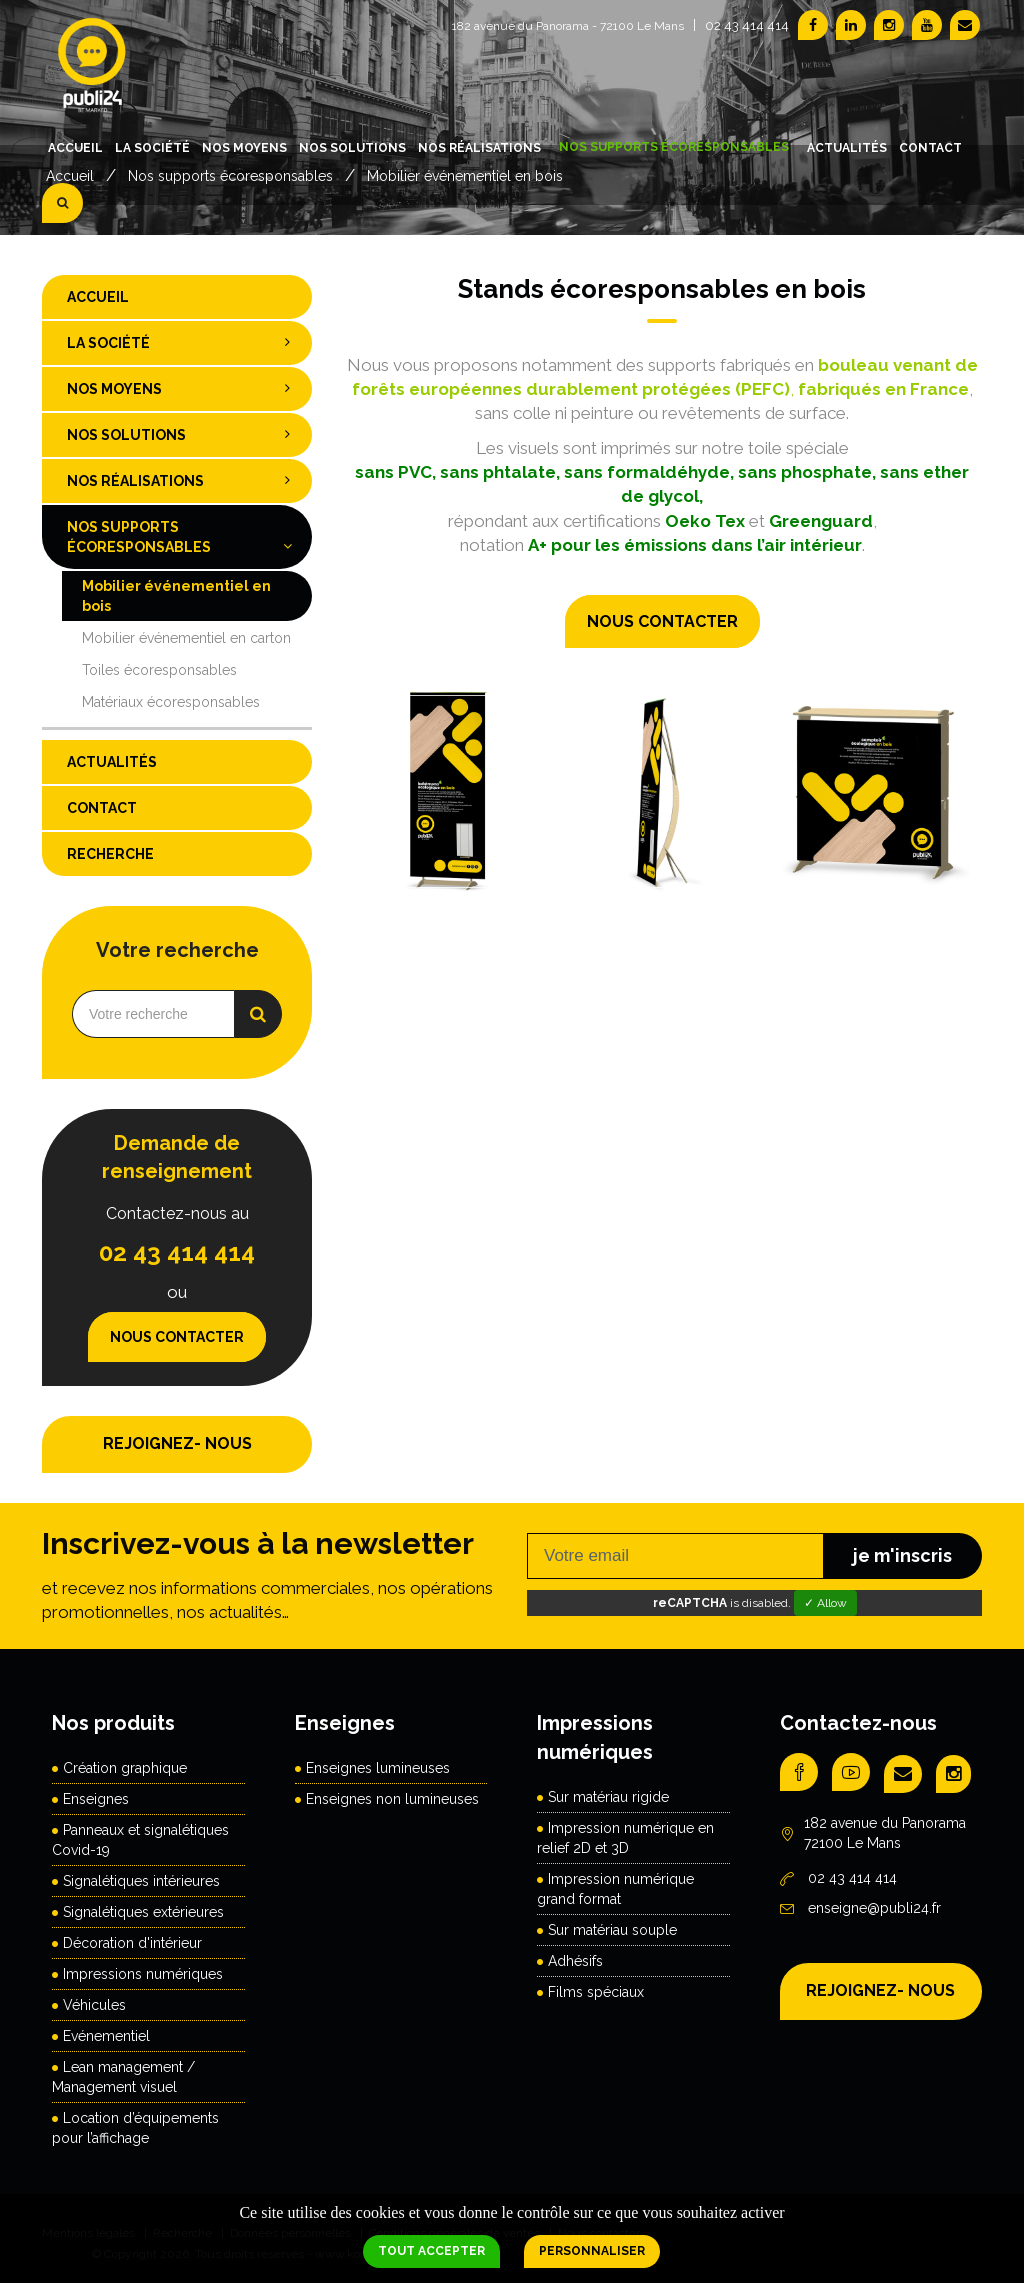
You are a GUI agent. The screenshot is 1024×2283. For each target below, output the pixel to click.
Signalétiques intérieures (141, 1881)
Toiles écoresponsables (159, 670)
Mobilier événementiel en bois (176, 596)
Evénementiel (106, 2036)
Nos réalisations (479, 148)
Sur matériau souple (612, 1930)
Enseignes (96, 1799)
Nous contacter (662, 621)
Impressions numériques (143, 1974)
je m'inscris (902, 1555)
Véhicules (94, 2005)
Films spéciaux (596, 1992)
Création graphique (125, 1768)
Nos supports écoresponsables (674, 147)
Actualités (847, 148)
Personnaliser (592, 2251)
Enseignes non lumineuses (392, 1799)
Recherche (110, 854)
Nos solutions (352, 148)
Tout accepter (431, 2251)
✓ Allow (825, 1603)
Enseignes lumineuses (378, 1768)
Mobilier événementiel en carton (186, 638)
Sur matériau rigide (608, 1797)
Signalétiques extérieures (143, 1912)
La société (152, 148)
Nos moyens (244, 148)
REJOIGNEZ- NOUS (177, 1443)
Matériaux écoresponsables (171, 702)
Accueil (75, 148)
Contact (930, 148)
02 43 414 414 (747, 25)
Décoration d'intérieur (132, 1943)
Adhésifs (575, 1961)
